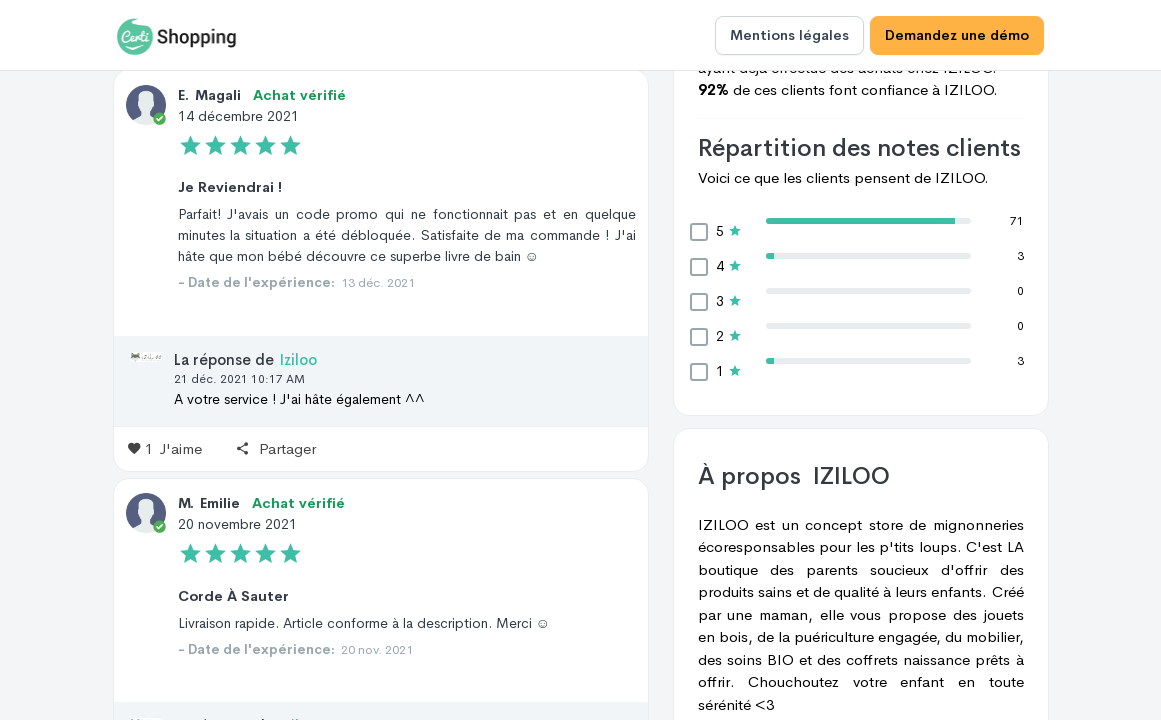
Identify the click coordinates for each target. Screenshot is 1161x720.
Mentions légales (789, 35)
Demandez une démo (957, 35)
